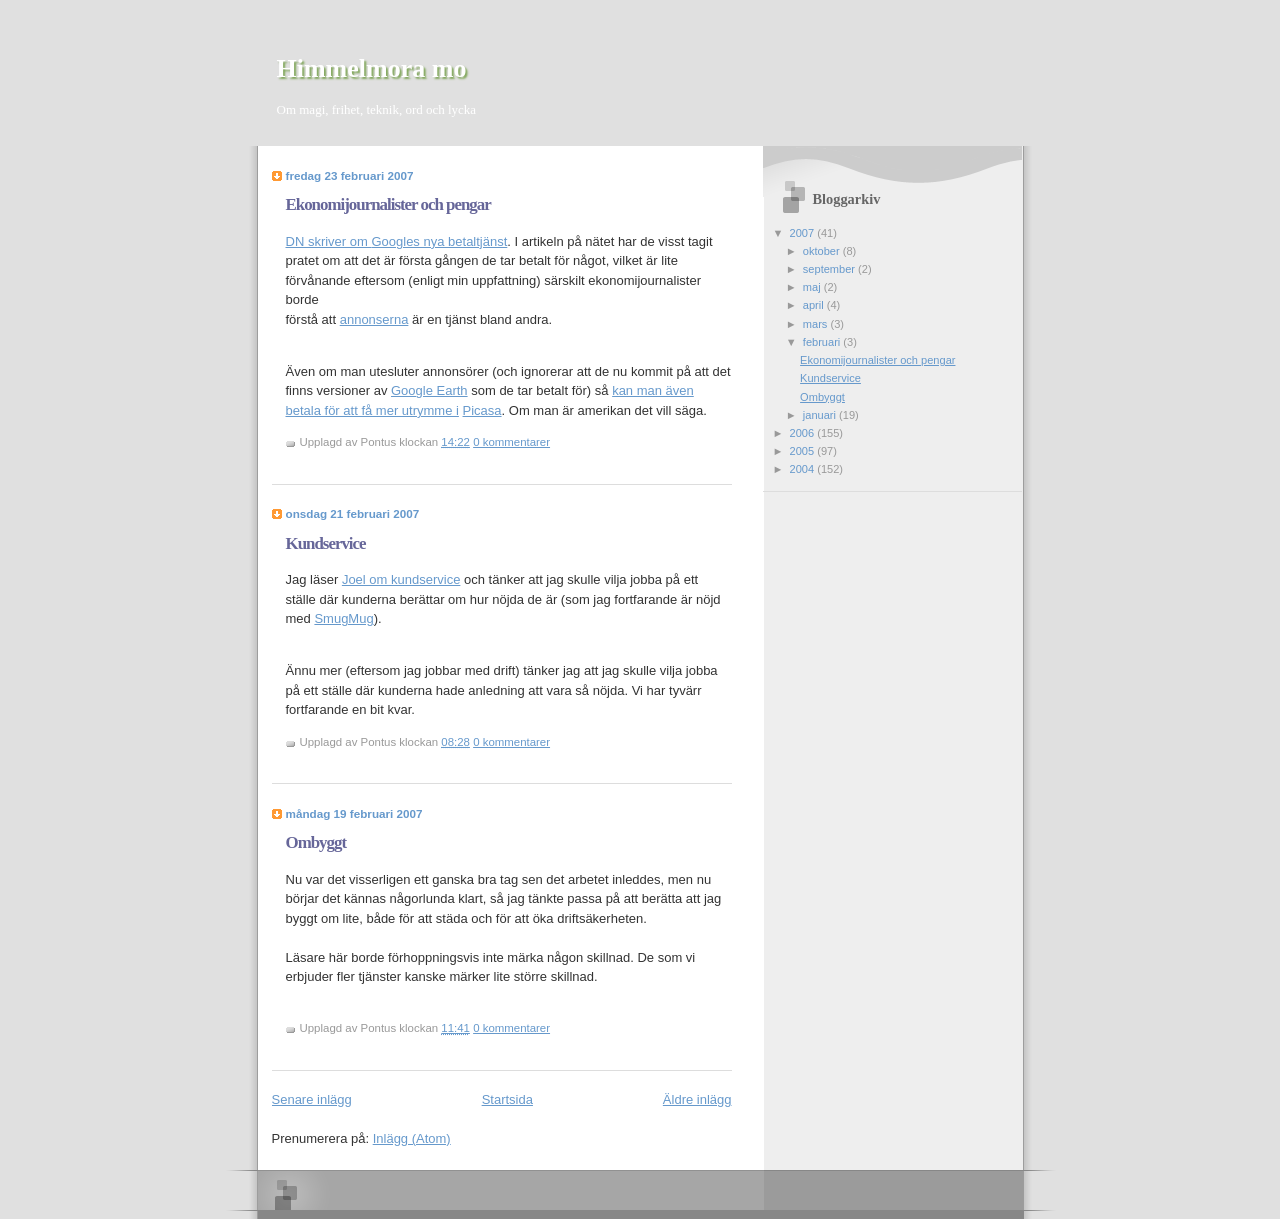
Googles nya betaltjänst (439, 241)
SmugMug (343, 618)
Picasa (482, 410)
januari (821, 415)
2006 (804, 433)
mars (817, 324)
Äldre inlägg (697, 1099)
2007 (804, 233)
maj (813, 287)
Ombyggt (316, 842)
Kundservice (326, 543)
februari (823, 342)
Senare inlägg (312, 1099)
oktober (823, 251)
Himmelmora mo (372, 68)
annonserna (374, 319)
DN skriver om (329, 241)
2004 (804, 469)
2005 (804, 451)
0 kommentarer (511, 442)
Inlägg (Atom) (412, 1138)
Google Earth (429, 390)
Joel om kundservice (401, 579)
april (815, 305)
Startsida (507, 1099)
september (830, 269)
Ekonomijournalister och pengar (388, 204)
